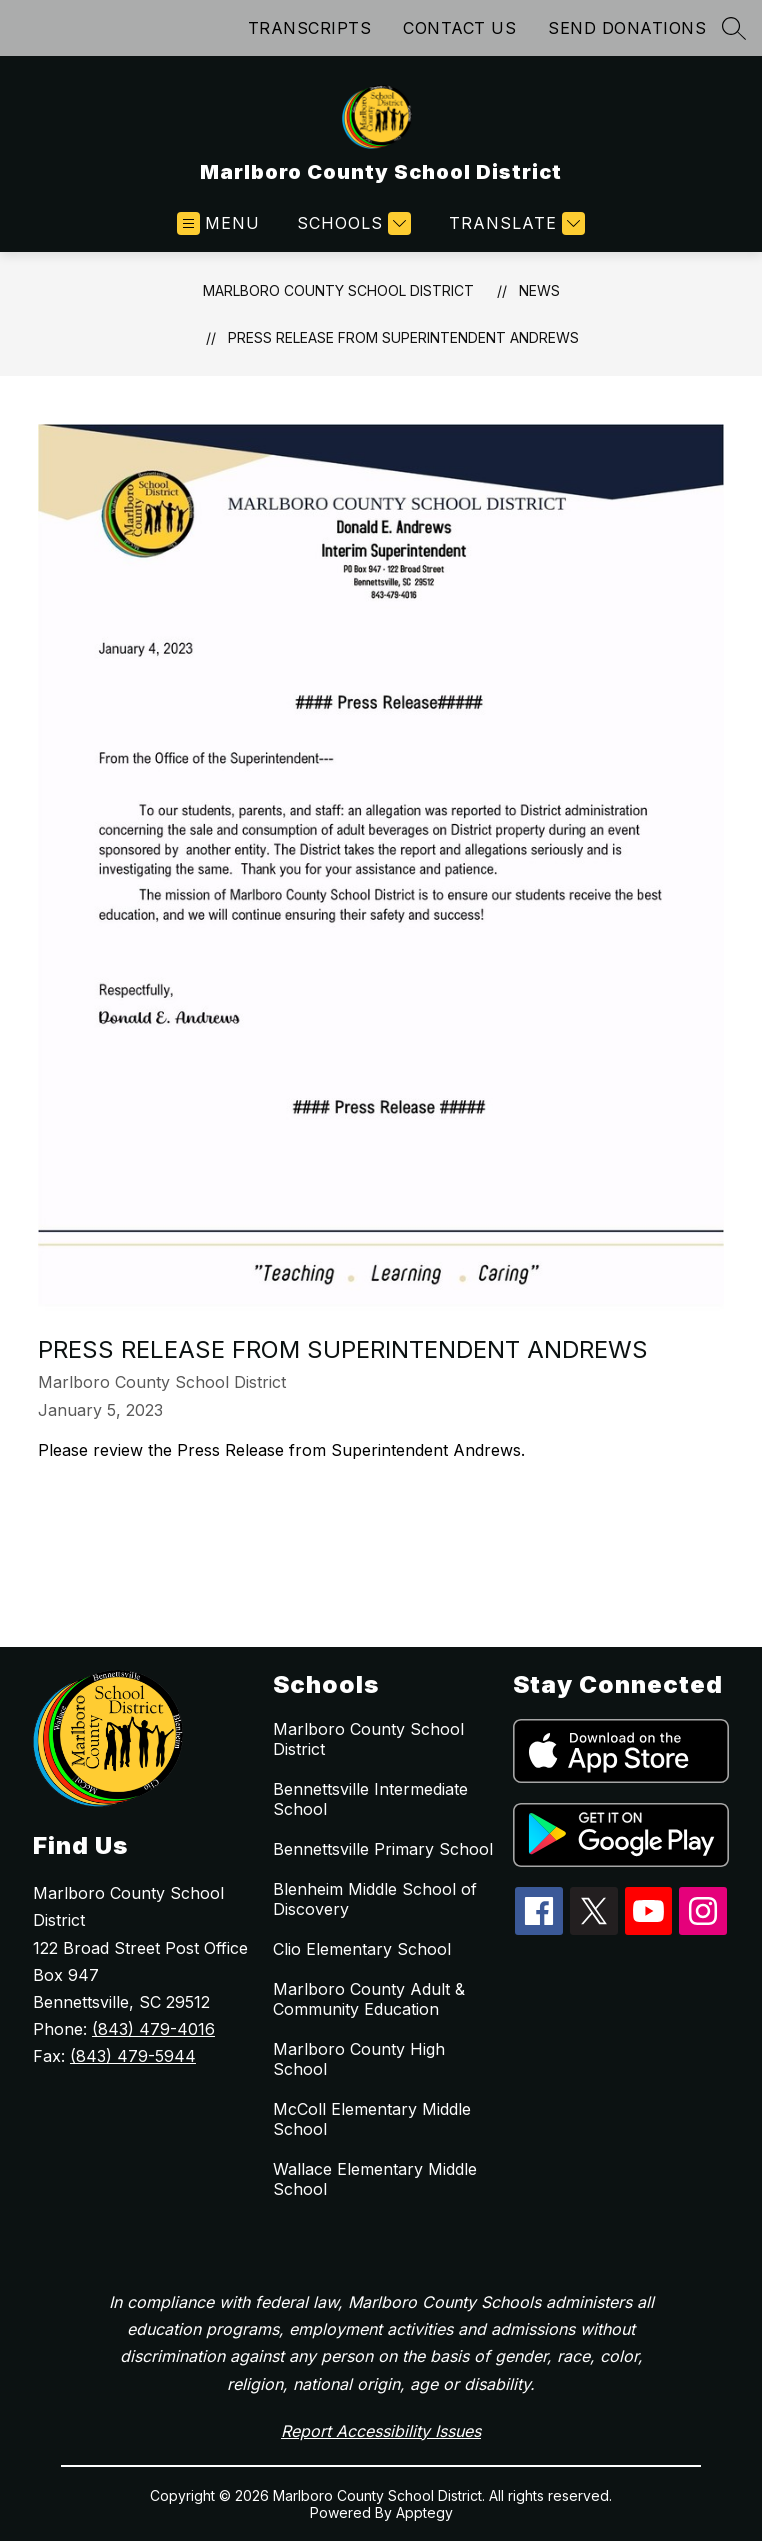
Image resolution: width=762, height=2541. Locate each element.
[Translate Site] (514, 223)
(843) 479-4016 (153, 2029)
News (539, 290)
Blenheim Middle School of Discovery (375, 1899)
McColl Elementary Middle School (372, 2119)
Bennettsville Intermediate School (370, 1799)
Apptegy (424, 2512)
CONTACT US (459, 28)
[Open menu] (218, 223)
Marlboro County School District (338, 290)
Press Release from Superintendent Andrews (403, 337)
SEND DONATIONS (627, 28)
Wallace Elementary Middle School (375, 2179)
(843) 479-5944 (133, 2056)
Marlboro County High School (359, 2059)
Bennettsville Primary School (383, 1849)
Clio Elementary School (362, 1949)
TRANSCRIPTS (310, 28)
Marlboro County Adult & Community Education (369, 1999)
